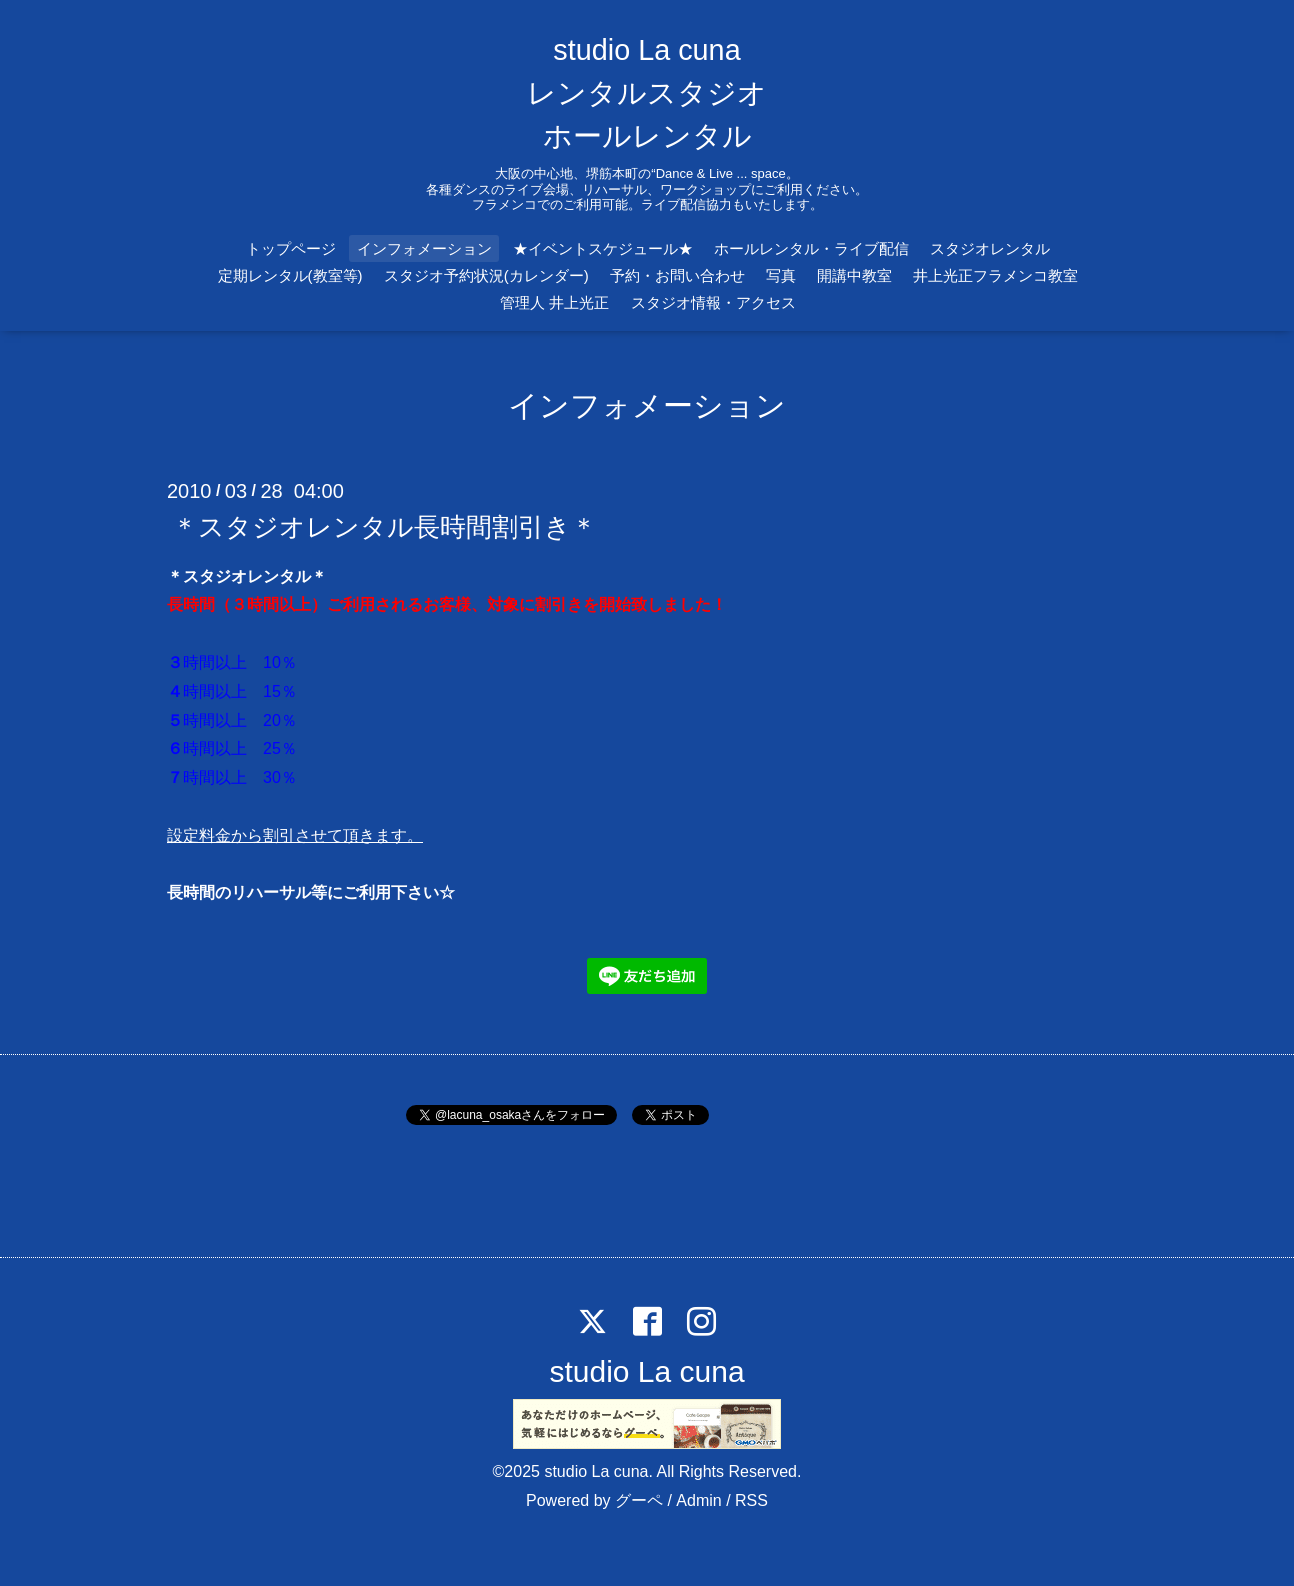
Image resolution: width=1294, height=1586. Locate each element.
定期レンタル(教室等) (290, 275)
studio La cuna (646, 1371)
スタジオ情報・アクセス (713, 302)
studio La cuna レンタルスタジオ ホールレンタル (647, 93)
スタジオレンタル (990, 248)
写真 (781, 275)
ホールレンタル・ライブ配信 (811, 248)
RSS (751, 1500)
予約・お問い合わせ (677, 275)
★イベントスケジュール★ (603, 248)
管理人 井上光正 (554, 302)
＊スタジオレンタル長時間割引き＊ (384, 526)
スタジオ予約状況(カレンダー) (486, 275)
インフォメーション (424, 248)
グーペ (639, 1500)
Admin (698, 1500)
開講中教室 (854, 275)
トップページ (291, 248)
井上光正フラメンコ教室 (995, 275)
